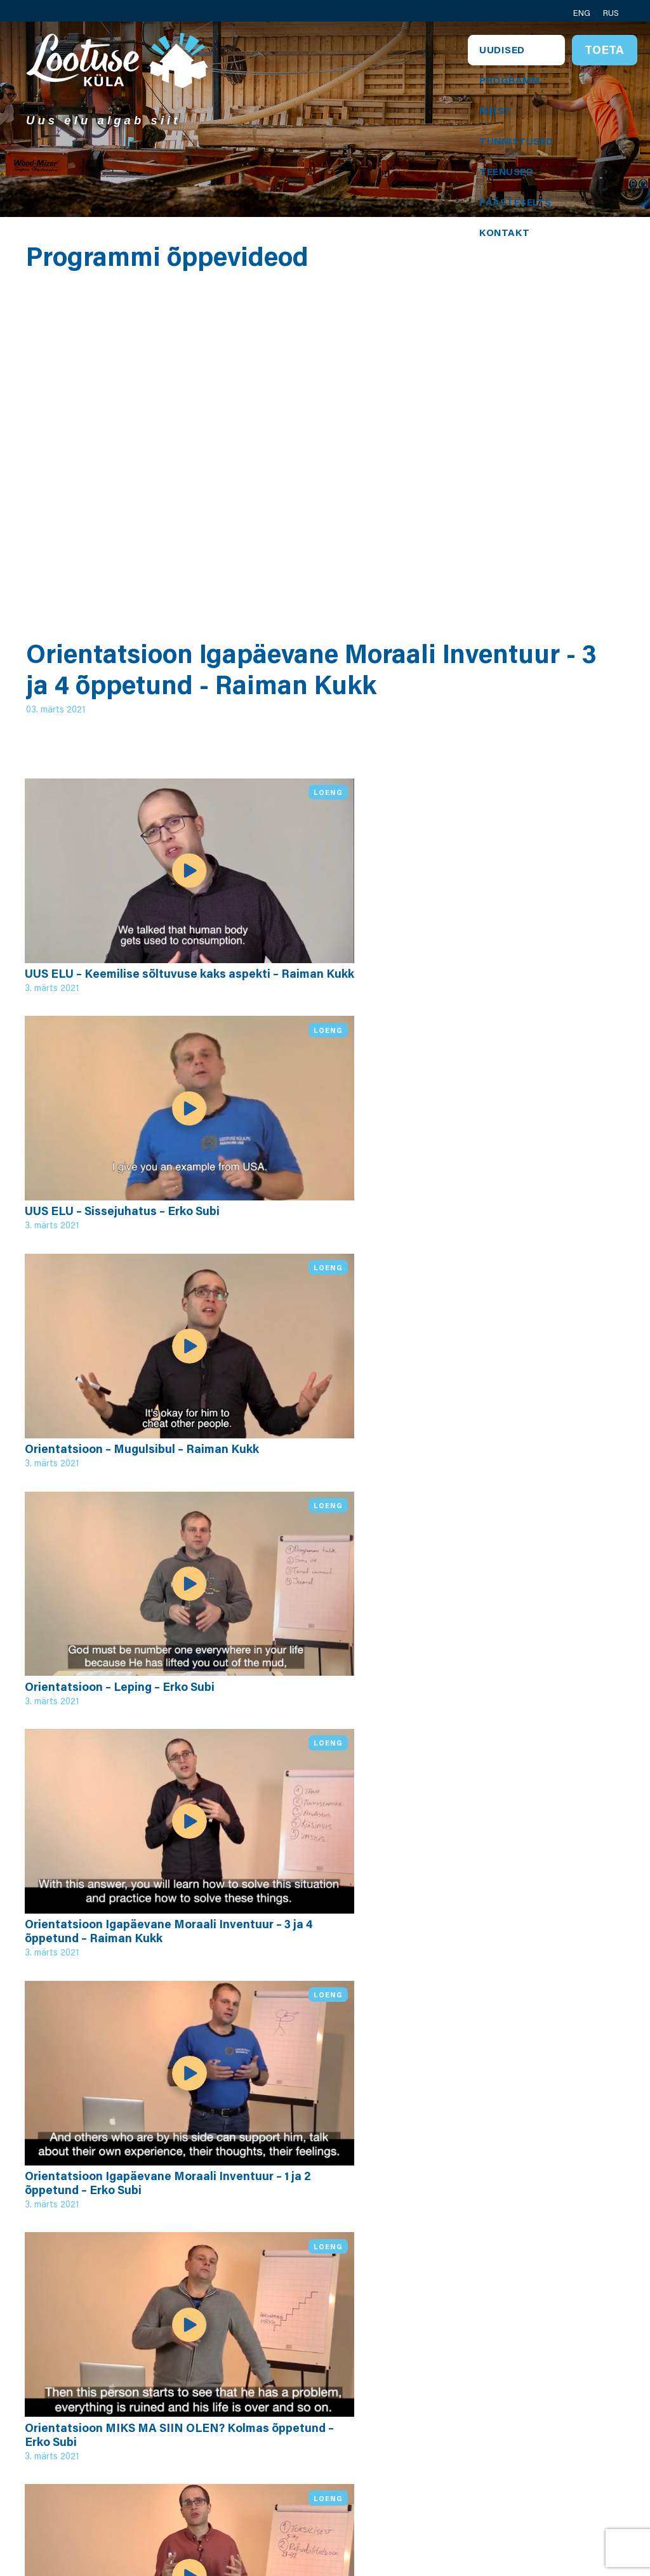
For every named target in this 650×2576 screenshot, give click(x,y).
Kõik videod (85, 2233)
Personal (314, 2375)
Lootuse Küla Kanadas (547, 2489)
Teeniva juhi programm (210, 2444)
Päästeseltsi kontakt (544, 2444)
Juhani (418, 2406)
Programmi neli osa (219, 2413)
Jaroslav (423, 2390)
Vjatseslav (429, 2436)
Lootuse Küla (214, 2375)
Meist (495, 110)
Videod (198, 2466)
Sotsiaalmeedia (552, 2466)
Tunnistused (516, 141)
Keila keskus (323, 2421)
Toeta (604, 49)
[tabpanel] (325, 119)
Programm (509, 80)
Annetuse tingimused (320, 2459)
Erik (412, 2375)
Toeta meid (542, 2512)
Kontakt (504, 232)
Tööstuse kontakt (558, 2421)
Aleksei (420, 2421)
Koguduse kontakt (539, 2398)
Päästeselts (515, 201)
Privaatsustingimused (347, 2436)
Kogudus (314, 2390)
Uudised (502, 49)
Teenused (506, 171)
